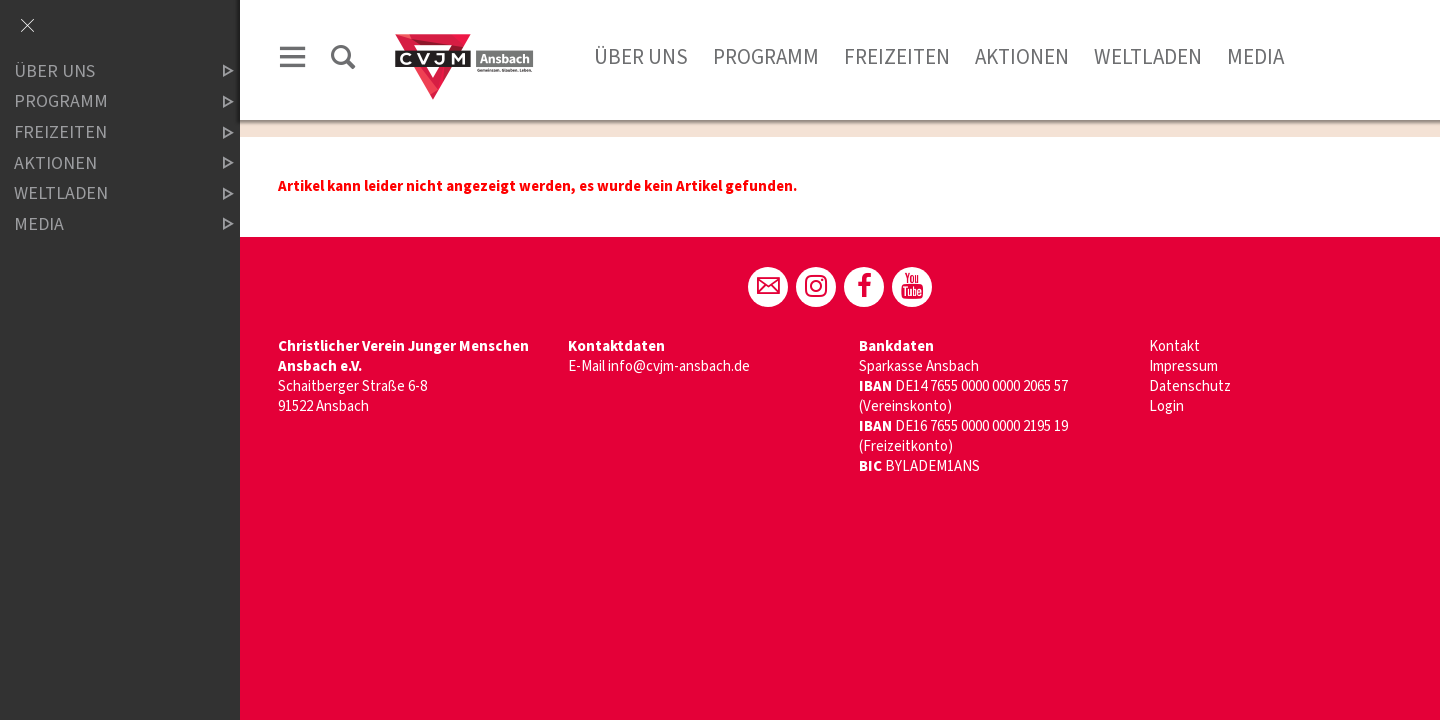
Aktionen (1022, 57)
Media (1255, 57)
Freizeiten (897, 57)
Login (1166, 406)
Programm (766, 57)
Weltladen (1148, 57)
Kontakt (1174, 346)
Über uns (641, 57)
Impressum (1183, 366)
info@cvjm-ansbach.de (679, 366)
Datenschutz (1190, 386)
